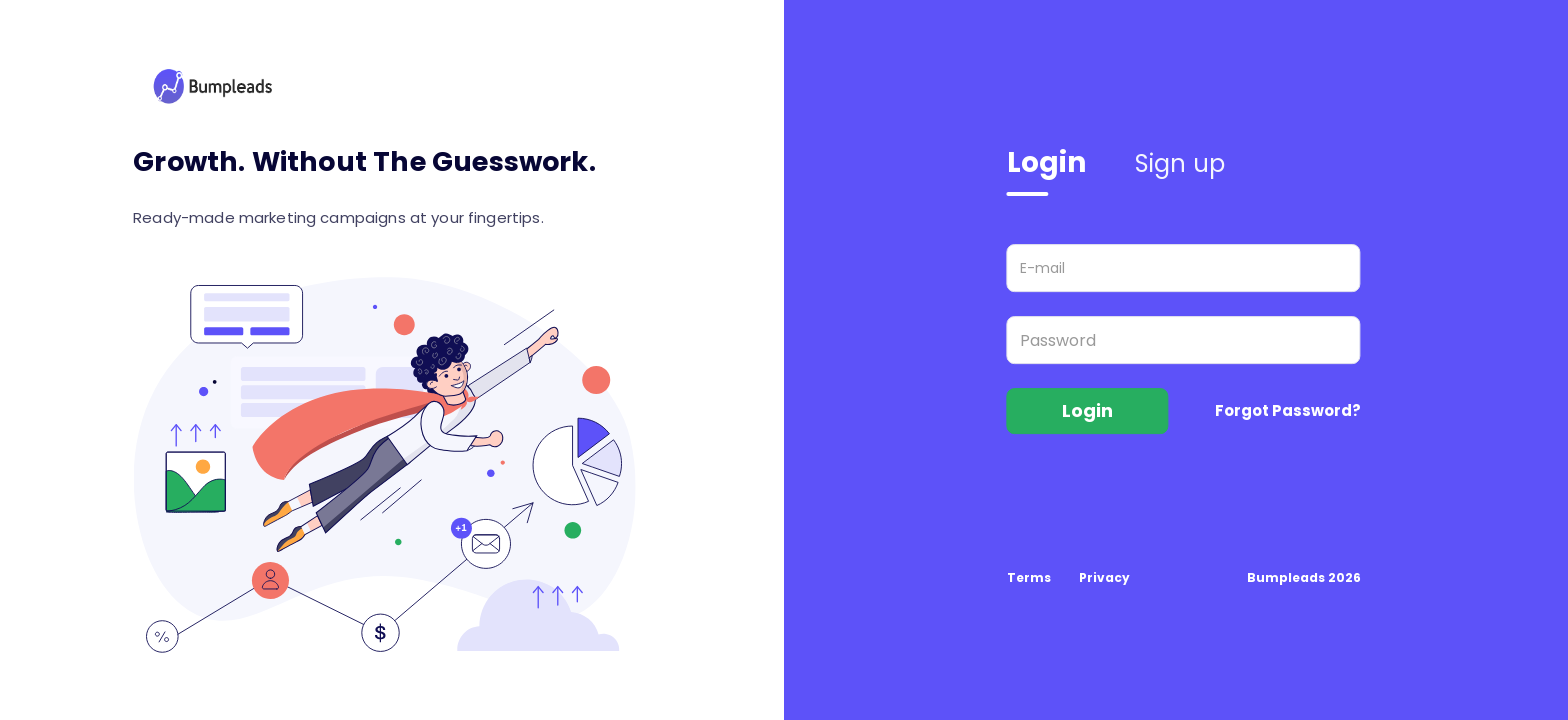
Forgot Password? (1288, 410)
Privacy (1104, 577)
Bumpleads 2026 (1304, 577)
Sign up (1180, 163)
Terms (1029, 577)
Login (1047, 162)
